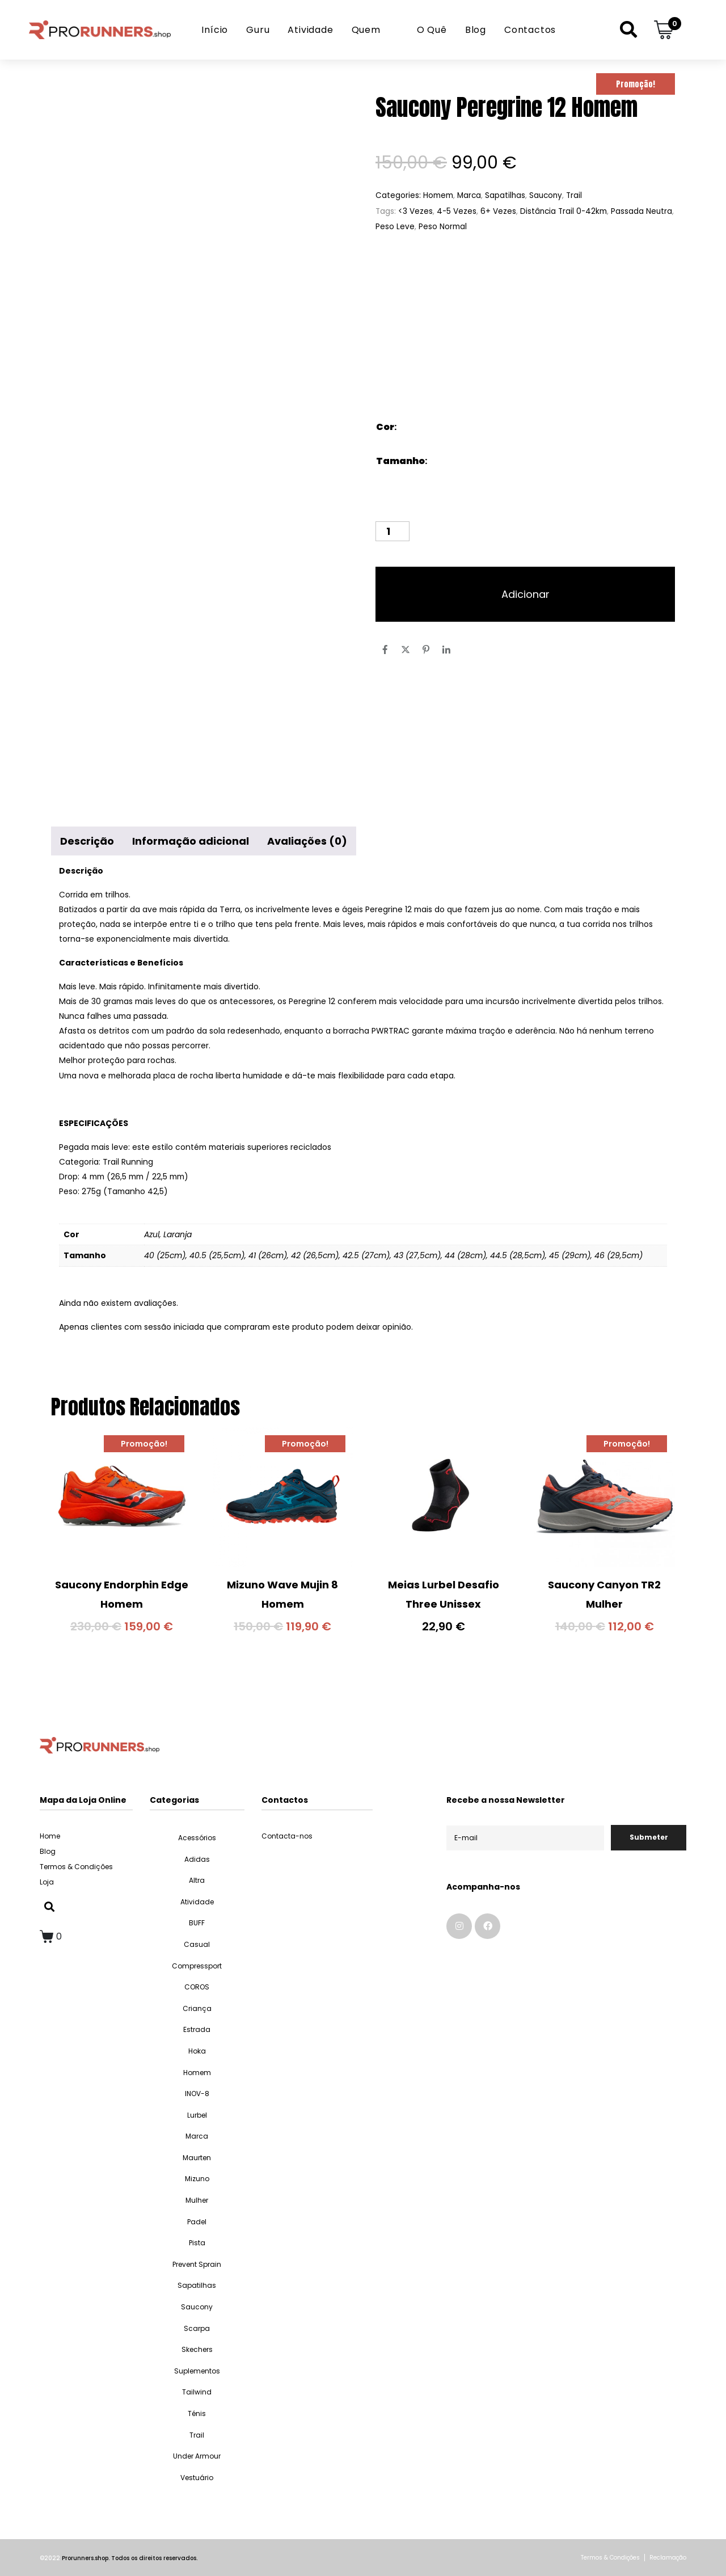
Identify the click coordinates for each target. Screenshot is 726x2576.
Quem (366, 29)
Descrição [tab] (87, 841)
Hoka (197, 2051)
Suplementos (197, 2371)
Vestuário (196, 2477)
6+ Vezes (498, 211)
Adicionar (525, 594)
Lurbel (197, 2115)
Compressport (197, 1966)
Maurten (197, 2157)
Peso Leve (395, 226)
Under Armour (197, 2456)
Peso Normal (443, 226)
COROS (196, 1987)
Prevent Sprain (196, 2264)
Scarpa (197, 2328)
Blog (475, 29)
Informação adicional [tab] (190, 841)
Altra (197, 1880)
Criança (197, 2008)
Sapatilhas (505, 195)
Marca (469, 195)
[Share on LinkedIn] (446, 649)
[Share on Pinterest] (426, 649)
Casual (197, 1944)
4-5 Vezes (456, 211)
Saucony (545, 195)
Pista (197, 2243)
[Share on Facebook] (385, 649)
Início (214, 29)
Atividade (310, 29)
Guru (257, 29)
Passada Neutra (641, 211)
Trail (574, 195)
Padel (196, 2222)
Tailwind (197, 2392)
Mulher (196, 2200)
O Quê (432, 29)
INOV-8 (197, 2093)
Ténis (197, 2413)
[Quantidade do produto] (392, 531)
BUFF (197, 1923)
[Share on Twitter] (405, 649)
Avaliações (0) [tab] (307, 841)
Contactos (530, 29)
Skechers (197, 2349)
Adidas (197, 1859)
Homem (438, 195)
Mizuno (197, 2178)
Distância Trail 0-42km (563, 211)
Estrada (196, 2029)
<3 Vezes (415, 211)
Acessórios (197, 1838)
